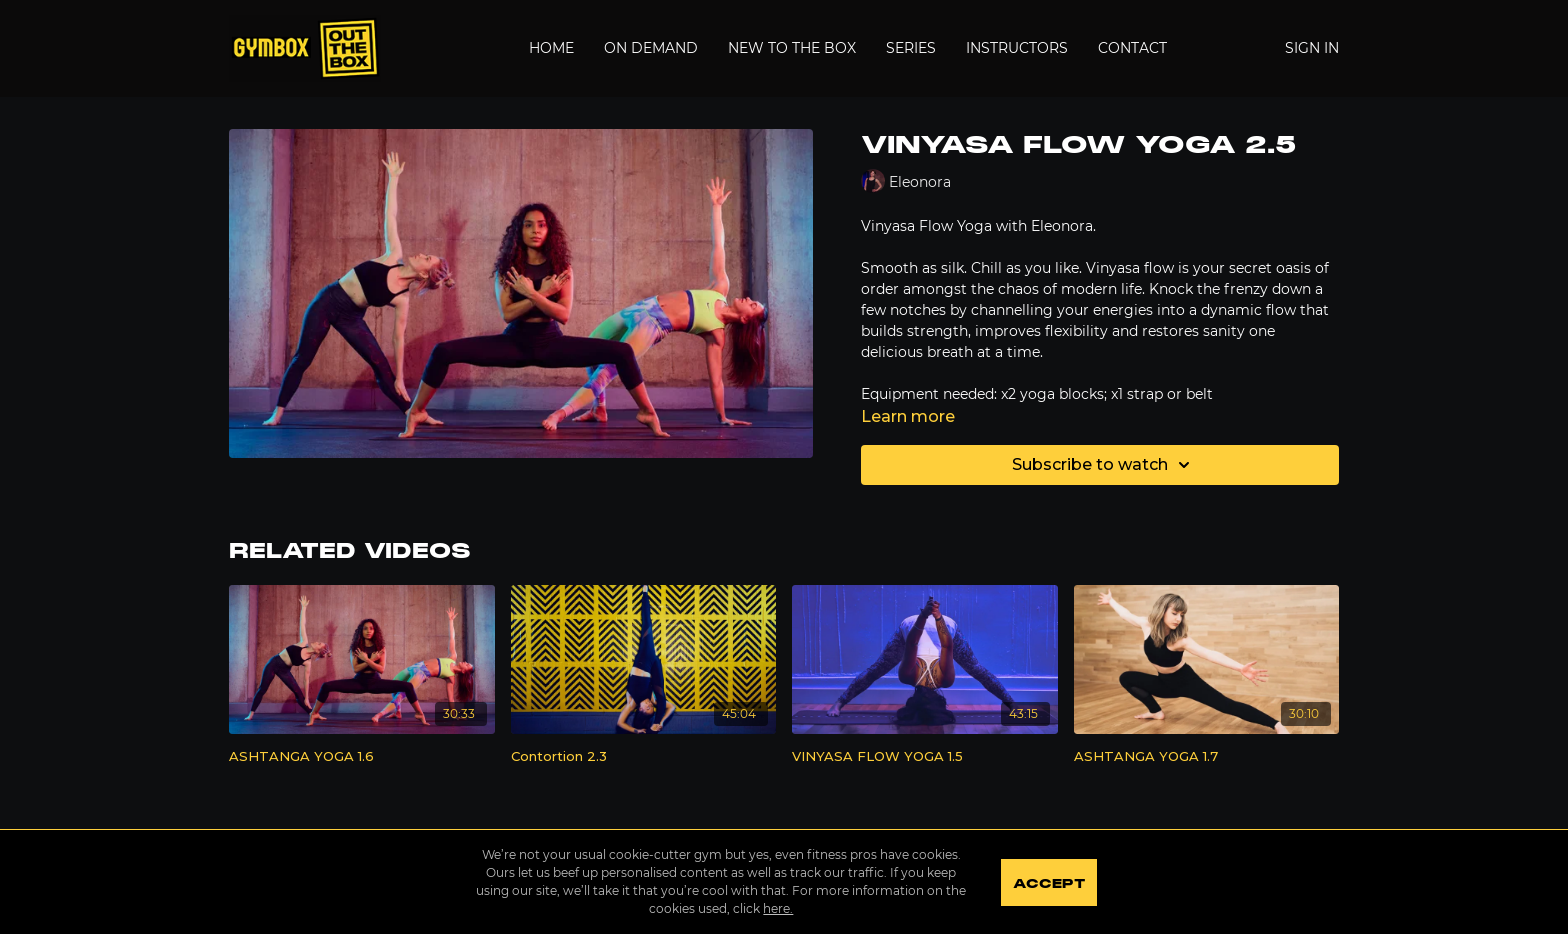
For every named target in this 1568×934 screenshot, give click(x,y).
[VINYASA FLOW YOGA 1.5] (925, 757)
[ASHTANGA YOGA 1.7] (1207, 757)
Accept (1048, 884)
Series (911, 48)
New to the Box (792, 48)
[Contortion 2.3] (644, 757)
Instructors (1017, 48)
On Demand (651, 48)
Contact (1132, 48)
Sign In (1312, 48)
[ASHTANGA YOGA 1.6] (362, 757)
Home (551, 48)
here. (778, 908)
